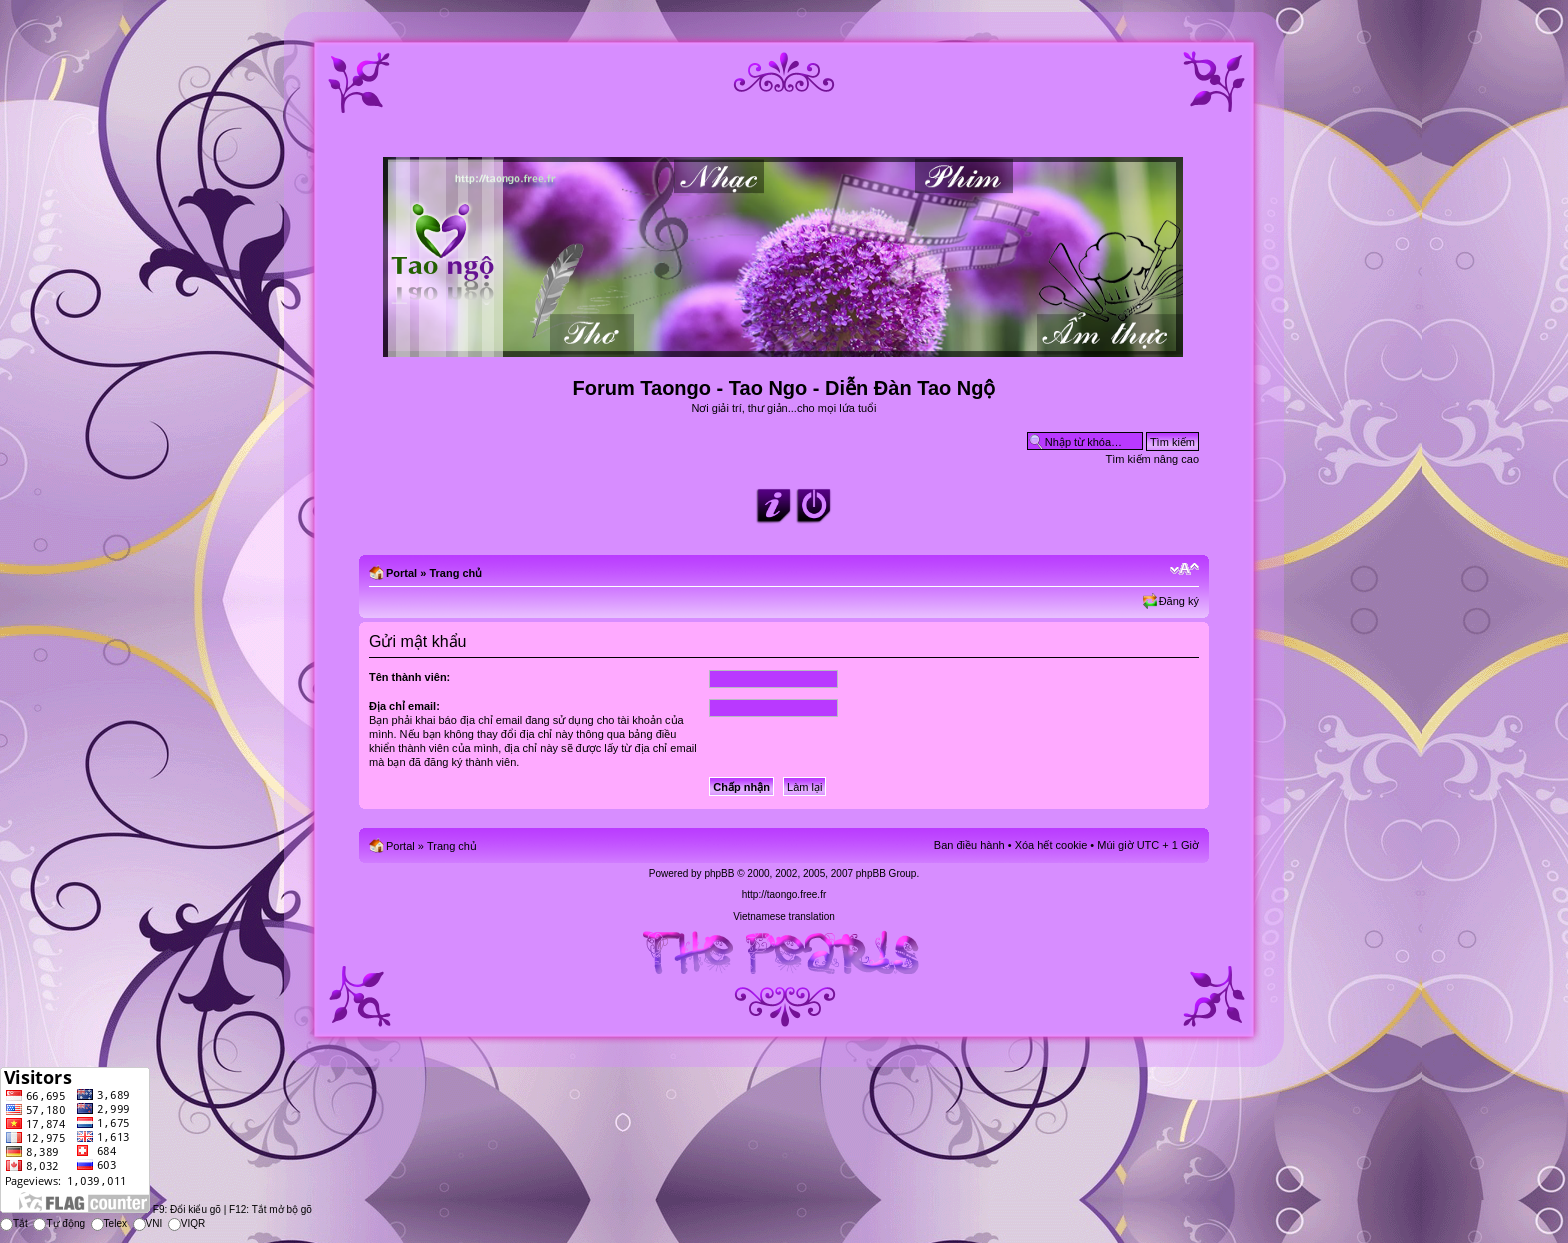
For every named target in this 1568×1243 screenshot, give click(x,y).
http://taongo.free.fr (784, 894)
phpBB (719, 873)
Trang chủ (455, 573)
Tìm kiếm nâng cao (1152, 459)
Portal (401, 573)
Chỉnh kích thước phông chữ (1184, 569)
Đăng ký (1179, 601)
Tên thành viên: (409, 677)
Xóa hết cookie (1051, 845)
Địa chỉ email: (404, 706)
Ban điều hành (969, 845)
